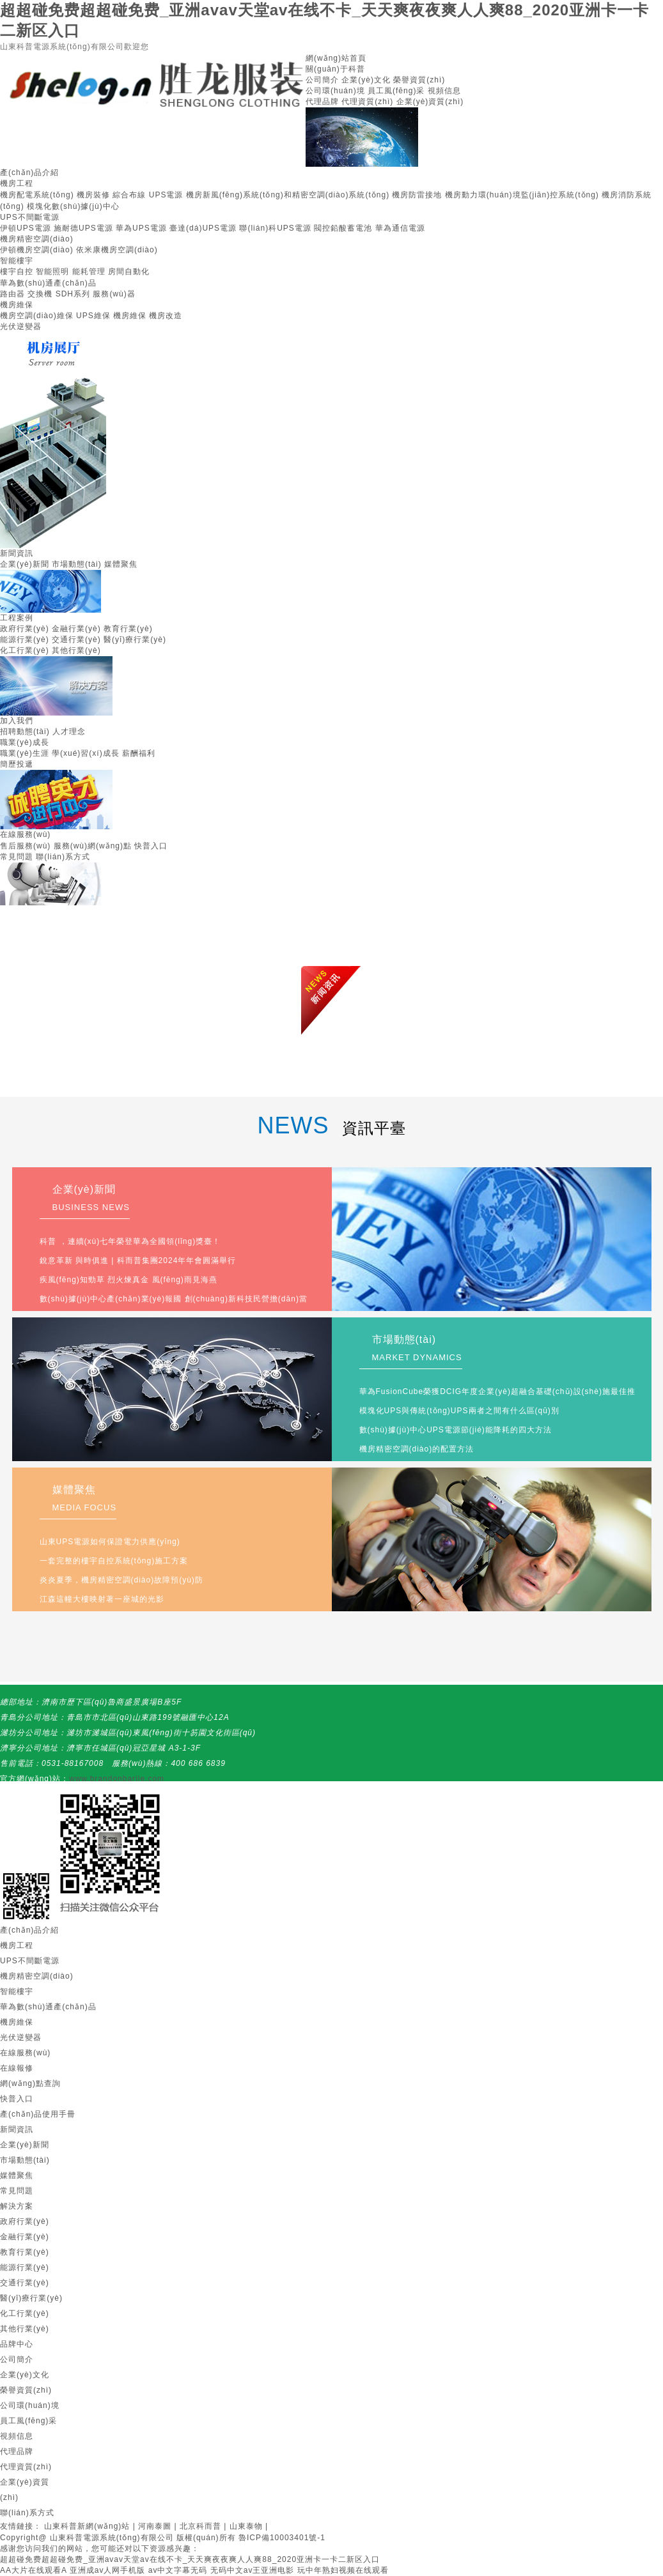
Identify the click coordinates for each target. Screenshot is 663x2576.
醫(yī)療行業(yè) (135, 639)
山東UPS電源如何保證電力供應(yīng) (110, 1541)
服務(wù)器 (114, 293)
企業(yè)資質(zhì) (430, 101)
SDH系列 (73, 293)
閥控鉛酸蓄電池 (343, 228)
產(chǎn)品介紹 (29, 172)
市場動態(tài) (77, 564)
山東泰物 (246, 2526)
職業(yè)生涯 (24, 753)
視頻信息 (444, 90)
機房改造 (165, 315)
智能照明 (52, 271)
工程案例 (16, 617)
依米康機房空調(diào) (117, 249)
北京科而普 (200, 2526)
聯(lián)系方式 (63, 856)
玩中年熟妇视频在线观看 (343, 2570)
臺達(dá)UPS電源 (203, 228)
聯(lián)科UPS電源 (275, 228)
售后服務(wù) (25, 845)
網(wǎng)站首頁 (336, 58)
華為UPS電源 (141, 228)
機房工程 (16, 183)
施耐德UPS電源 (83, 228)
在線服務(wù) (25, 834)
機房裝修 (93, 194)
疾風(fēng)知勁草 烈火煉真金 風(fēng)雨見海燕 (128, 1279)
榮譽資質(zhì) (419, 79)
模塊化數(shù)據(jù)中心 (73, 206)
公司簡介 (322, 79)
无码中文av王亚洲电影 (252, 2570)
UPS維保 (93, 315)
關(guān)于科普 (335, 69)
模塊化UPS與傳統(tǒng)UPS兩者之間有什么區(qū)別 (459, 1410)
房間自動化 (129, 271)
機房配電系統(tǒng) (37, 194)
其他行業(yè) (76, 650)
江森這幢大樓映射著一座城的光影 (102, 1599)
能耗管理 (88, 271)
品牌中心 (16, 2344)
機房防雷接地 (417, 194)
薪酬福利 (138, 753)
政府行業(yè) (24, 628)
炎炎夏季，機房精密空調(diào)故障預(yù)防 (121, 1579)
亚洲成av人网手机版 (108, 2570)
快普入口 (151, 845)
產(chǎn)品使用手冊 (37, 2114)
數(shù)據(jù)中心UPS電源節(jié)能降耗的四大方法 (455, 1429)
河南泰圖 (154, 2526)
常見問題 (16, 856)
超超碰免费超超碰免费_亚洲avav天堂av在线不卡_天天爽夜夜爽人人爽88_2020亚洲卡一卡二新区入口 (190, 2559)
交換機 (39, 293)
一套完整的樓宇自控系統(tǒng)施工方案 (114, 1560)
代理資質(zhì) (367, 101)
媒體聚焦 (120, 564)
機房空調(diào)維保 (37, 315)
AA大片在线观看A (33, 2570)
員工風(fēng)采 (396, 90)
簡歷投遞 (16, 764)
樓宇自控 (16, 271)
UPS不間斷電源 (29, 217)
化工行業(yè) (24, 650)
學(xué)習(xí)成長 (86, 753)
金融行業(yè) (76, 628)
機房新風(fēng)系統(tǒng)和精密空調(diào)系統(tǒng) (287, 194)
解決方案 (16, 2206)
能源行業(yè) (24, 639)
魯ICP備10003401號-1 (281, 2537)
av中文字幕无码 (178, 2570)
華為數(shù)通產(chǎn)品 (48, 283)
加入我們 (16, 720)
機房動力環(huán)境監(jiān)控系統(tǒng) (522, 194)
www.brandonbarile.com (116, 1778)
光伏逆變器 (21, 326)
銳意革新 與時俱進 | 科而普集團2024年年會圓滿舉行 (138, 1260)
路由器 (12, 293)
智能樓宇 (16, 260)
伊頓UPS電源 (25, 228)
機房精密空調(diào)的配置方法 (416, 1449)
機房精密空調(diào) (37, 238)
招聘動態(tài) (25, 731)
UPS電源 (166, 194)
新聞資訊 (16, 553)
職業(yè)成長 (24, 742)
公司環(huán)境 (335, 90)
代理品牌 (322, 101)
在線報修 (16, 2068)
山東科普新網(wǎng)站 (87, 2526)
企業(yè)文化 (366, 79)
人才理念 (69, 731)
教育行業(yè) (128, 628)
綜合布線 (129, 194)
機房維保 (16, 304)
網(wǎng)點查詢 (30, 2083)
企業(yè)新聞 (24, 564)
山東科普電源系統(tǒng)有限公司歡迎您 (74, 46)
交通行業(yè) (76, 639)
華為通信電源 (400, 228)
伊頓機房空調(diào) (37, 249)
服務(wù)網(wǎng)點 (93, 845)
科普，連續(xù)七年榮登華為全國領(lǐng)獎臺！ (130, 1241)
